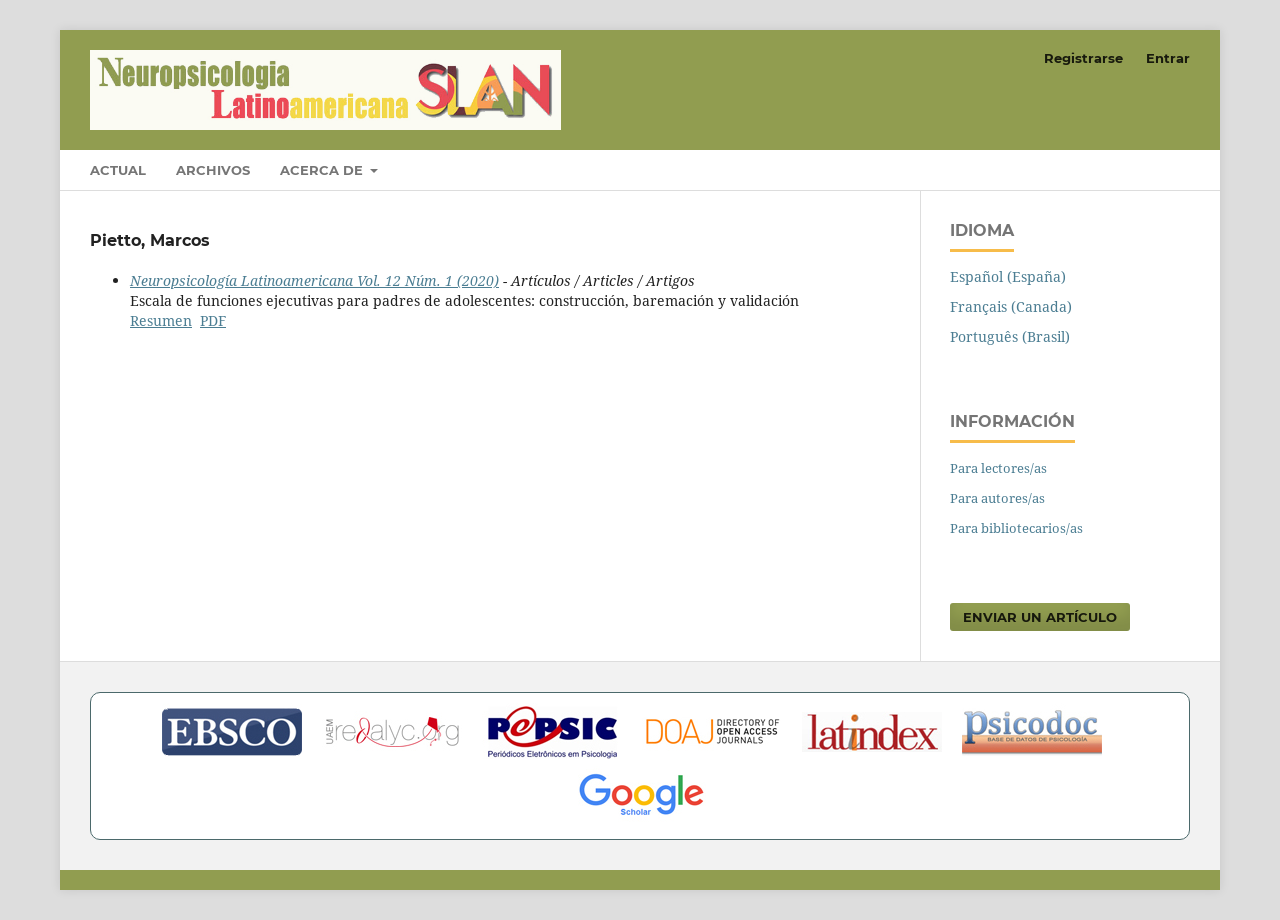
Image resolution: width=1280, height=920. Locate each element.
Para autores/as (997, 498)
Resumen (161, 320)
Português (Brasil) (1010, 336)
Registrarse (1083, 58)
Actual (118, 170)
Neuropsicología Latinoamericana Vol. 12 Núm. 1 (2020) (314, 280)
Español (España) (1008, 276)
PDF (213, 320)
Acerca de (323, 170)
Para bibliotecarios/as (1016, 528)
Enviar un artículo (1040, 617)
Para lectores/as (998, 468)
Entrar (1168, 58)
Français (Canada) (1011, 306)
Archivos (213, 170)
